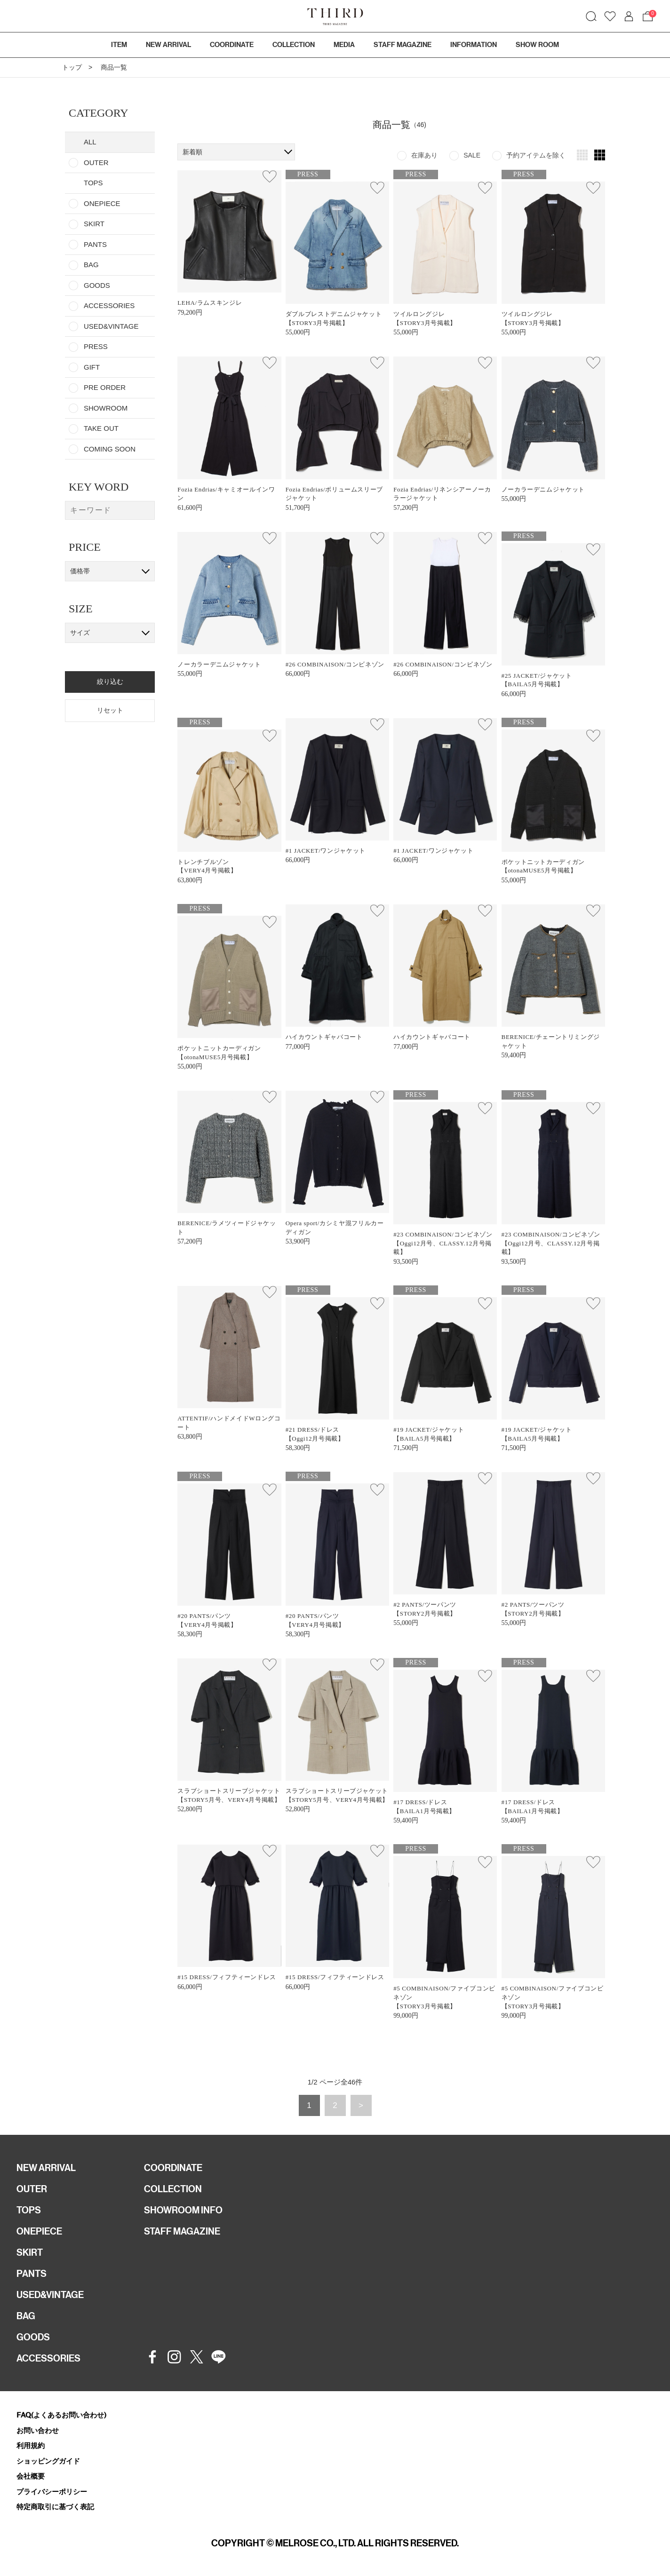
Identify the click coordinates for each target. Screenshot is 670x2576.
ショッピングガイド (48, 2461)
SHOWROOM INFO (183, 2210)
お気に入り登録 (270, 176)
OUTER (96, 162)
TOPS (28, 2210)
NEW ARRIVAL (46, 2167)
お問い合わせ (37, 2430)
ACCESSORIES (109, 305)
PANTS (95, 244)
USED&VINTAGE (111, 326)
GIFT (92, 367)
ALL (90, 142)
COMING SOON (110, 449)
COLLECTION (293, 44)
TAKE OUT (101, 428)
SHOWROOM (106, 408)
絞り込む (110, 681)
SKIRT (94, 224)
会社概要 (30, 2476)
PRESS (96, 346)
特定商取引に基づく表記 (55, 2507)
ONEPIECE (102, 203)
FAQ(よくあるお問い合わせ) (61, 2415)
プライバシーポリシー (51, 2492)
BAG (91, 265)
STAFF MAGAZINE (182, 2231)
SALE (471, 155)
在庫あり (424, 155)
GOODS (97, 285)
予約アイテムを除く (536, 155)
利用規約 (30, 2445)
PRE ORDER (105, 387)
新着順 (192, 152)
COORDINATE (173, 2167)
